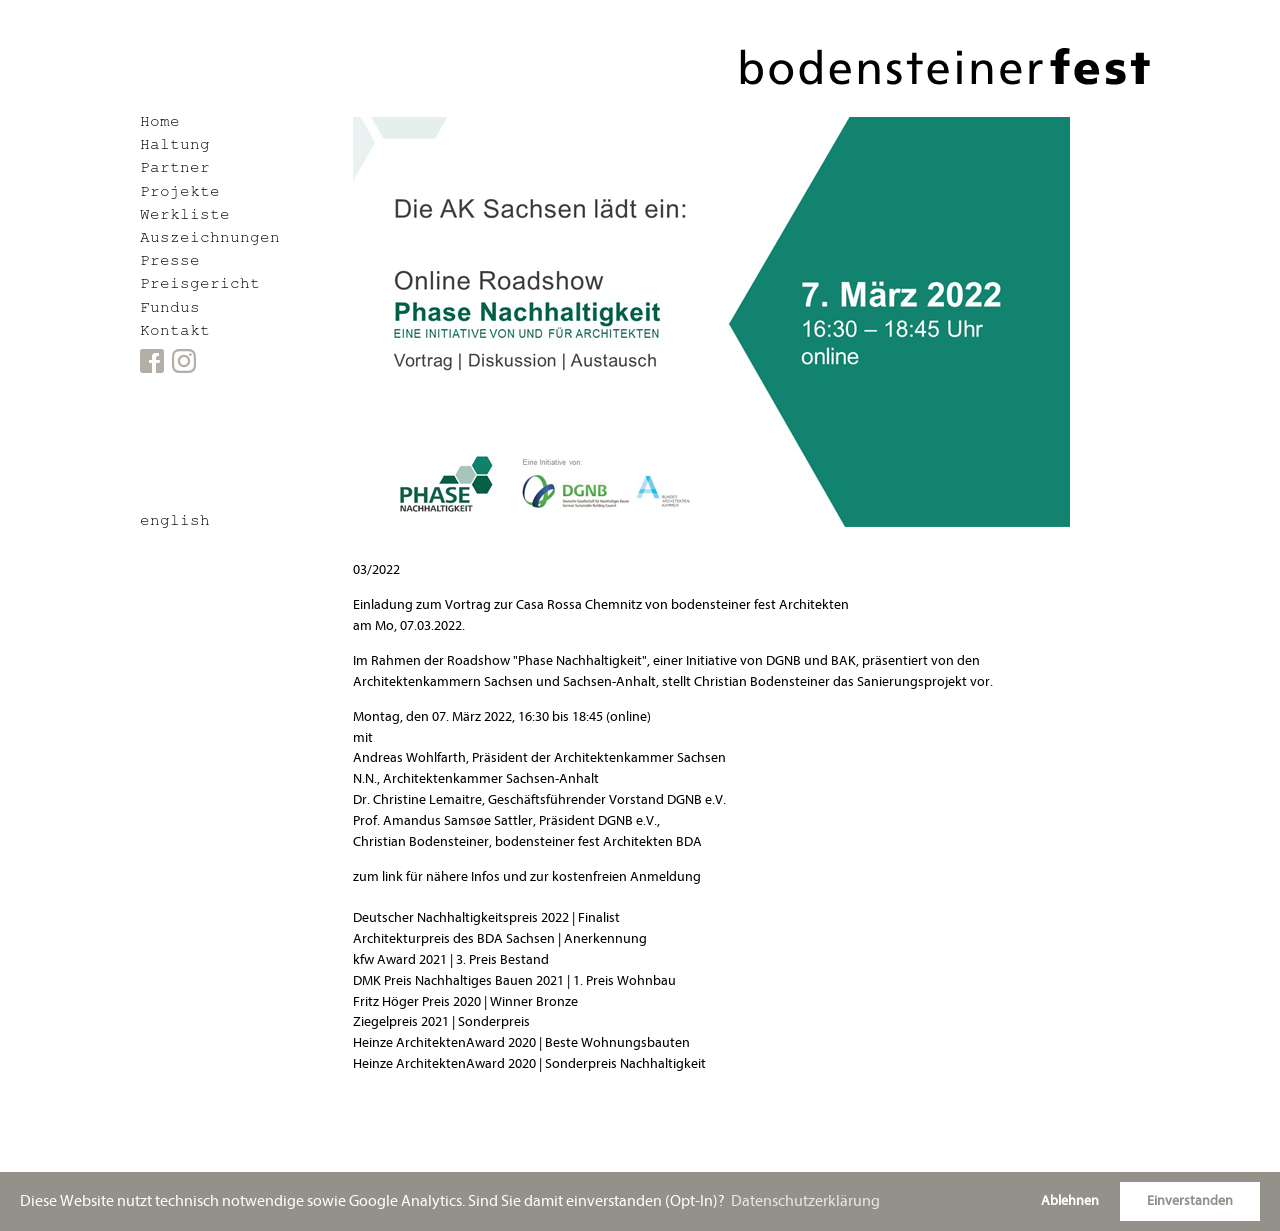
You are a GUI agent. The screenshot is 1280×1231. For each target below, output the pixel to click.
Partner (175, 169)
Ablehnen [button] (1070, 1200)
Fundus (170, 309)
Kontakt (175, 332)
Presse (170, 262)
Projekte (180, 193)
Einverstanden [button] (1190, 1200)
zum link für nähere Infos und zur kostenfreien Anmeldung (527, 876)
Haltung (175, 146)
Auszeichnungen (210, 239)
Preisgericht (200, 285)
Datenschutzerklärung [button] (805, 1201)
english (175, 522)
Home (160, 123)
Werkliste (185, 216)
